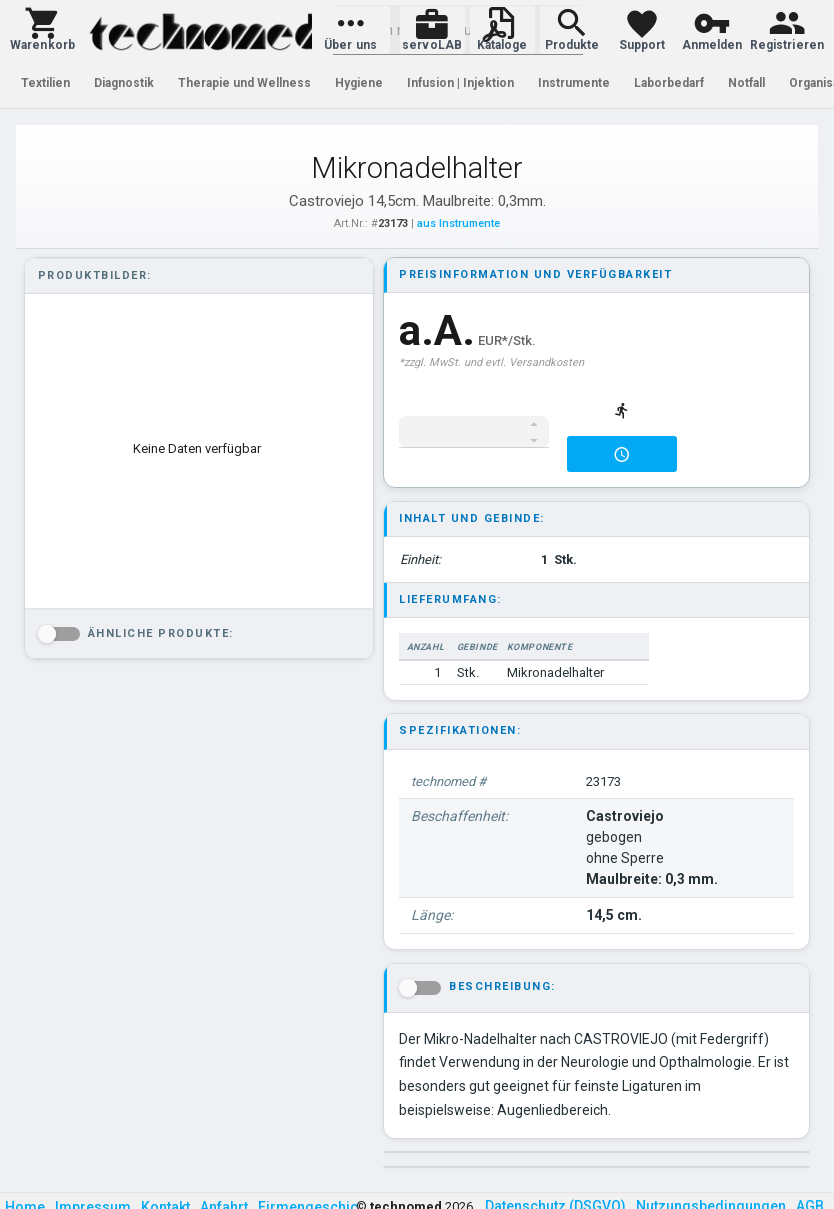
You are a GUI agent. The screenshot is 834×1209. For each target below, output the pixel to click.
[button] (42, 30)
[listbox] (197, 449)
